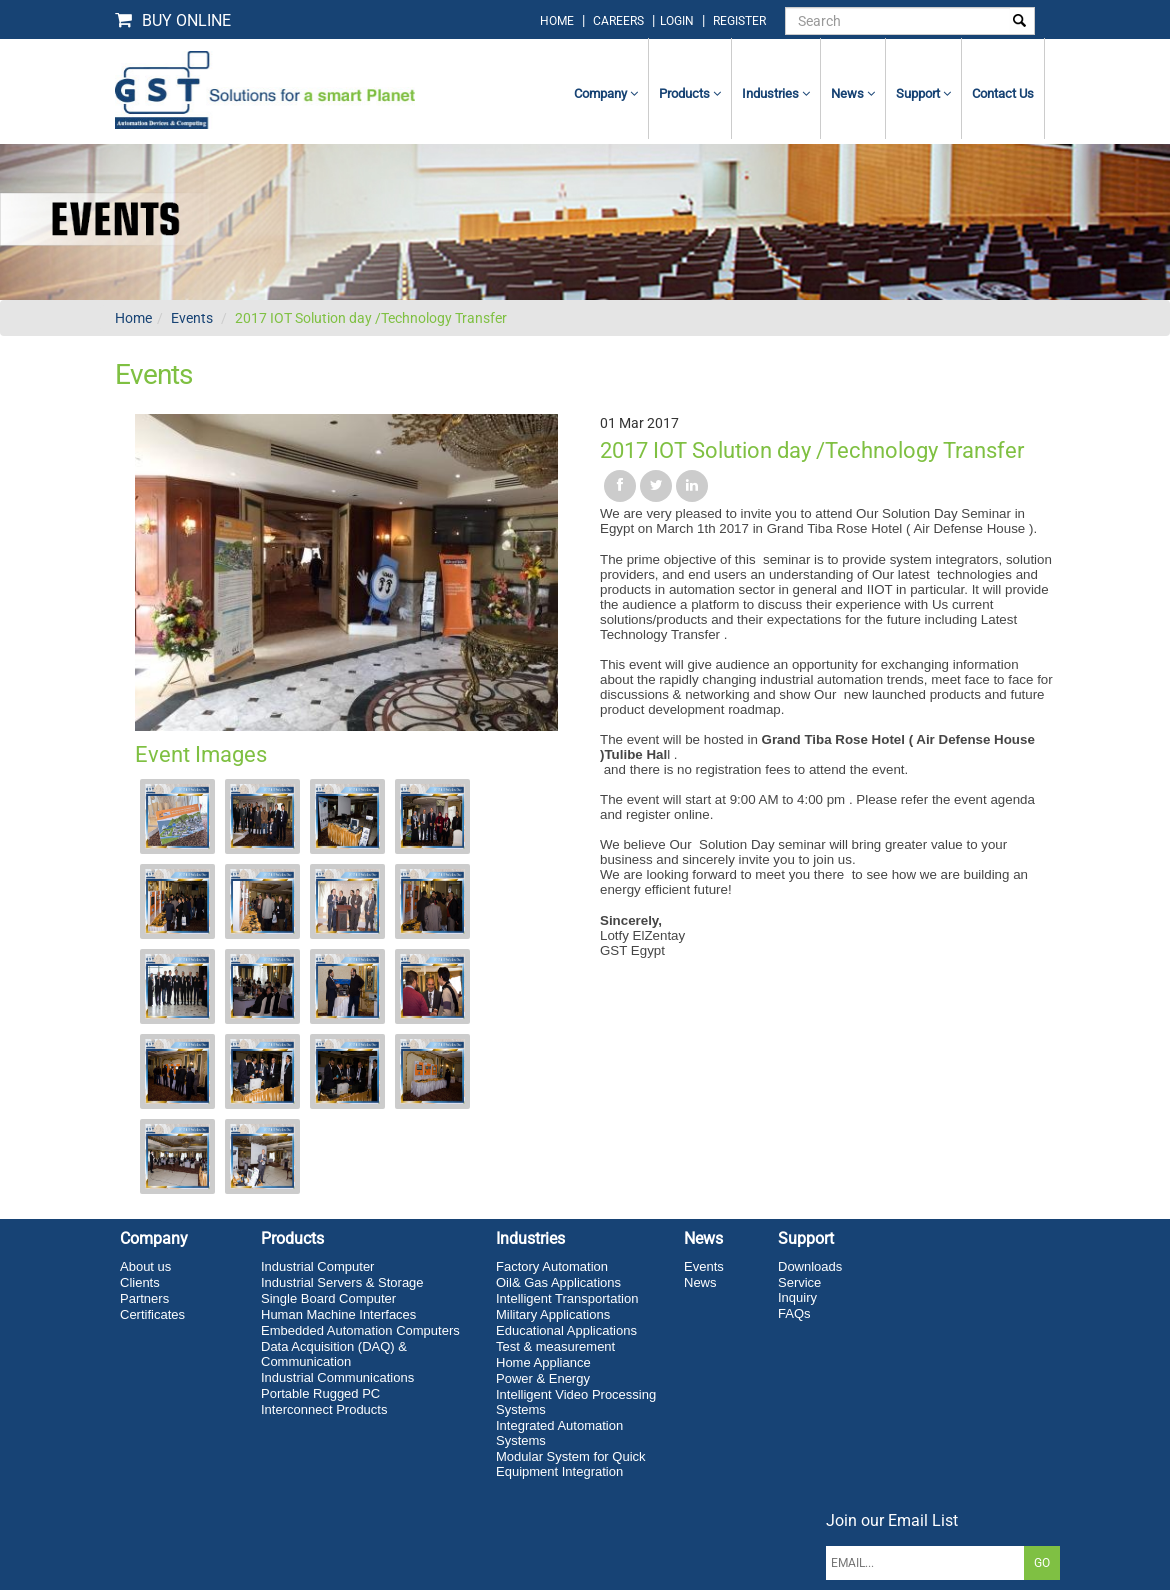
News (853, 93)
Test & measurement (555, 1346)
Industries (776, 93)
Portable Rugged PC (320, 1393)
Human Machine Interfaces (338, 1314)
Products (690, 93)
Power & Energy (543, 1378)
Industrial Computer (317, 1266)
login (678, 21)
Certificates (152, 1314)
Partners (144, 1298)
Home (133, 318)
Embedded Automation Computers (360, 1330)
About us (145, 1266)
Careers (618, 21)
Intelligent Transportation (567, 1298)
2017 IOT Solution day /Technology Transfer (371, 318)
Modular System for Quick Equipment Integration (571, 1464)
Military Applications (553, 1314)
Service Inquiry (799, 1290)
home (557, 21)
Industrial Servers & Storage (342, 1282)
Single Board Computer (328, 1298)
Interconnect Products (324, 1409)
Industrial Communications (337, 1377)
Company (606, 93)
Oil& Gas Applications (558, 1282)
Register (739, 21)
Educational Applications (566, 1330)
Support (923, 93)
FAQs (794, 1313)
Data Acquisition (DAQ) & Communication (334, 1354)
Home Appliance (543, 1362)
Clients (140, 1282)
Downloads (810, 1266)
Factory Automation (552, 1266)
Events (192, 318)
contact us (1003, 93)
